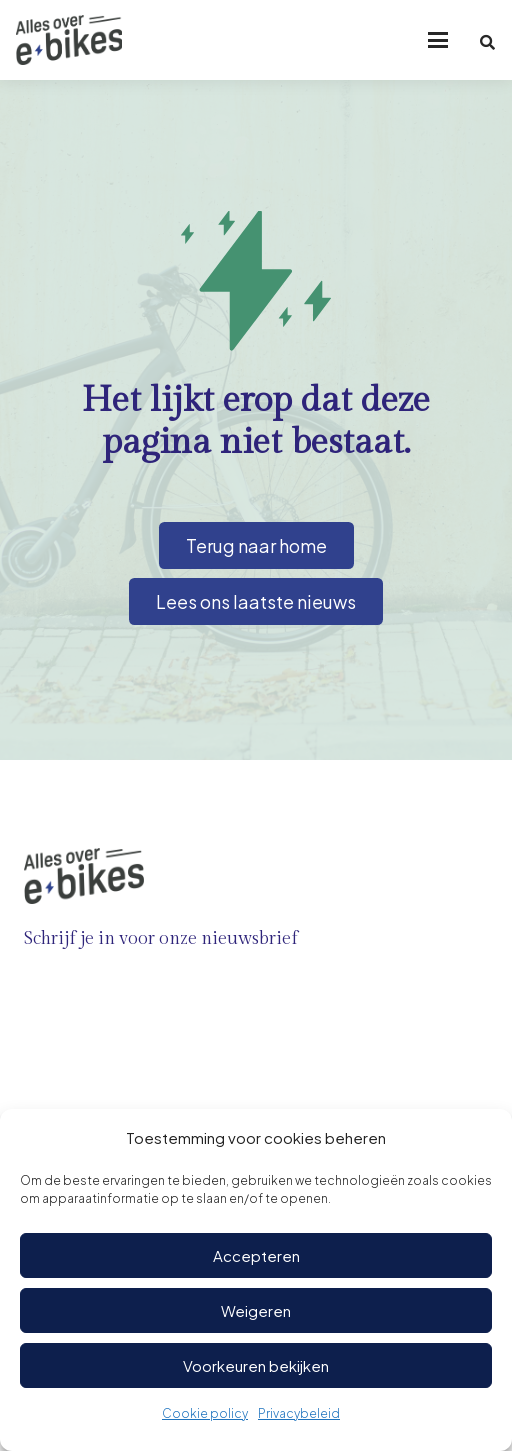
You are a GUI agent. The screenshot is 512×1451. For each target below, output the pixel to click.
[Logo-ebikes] (69, 40)
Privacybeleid (299, 1413)
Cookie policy (205, 1413)
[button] (438, 40)
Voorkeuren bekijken (256, 1365)
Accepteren (256, 1255)
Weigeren (256, 1310)
